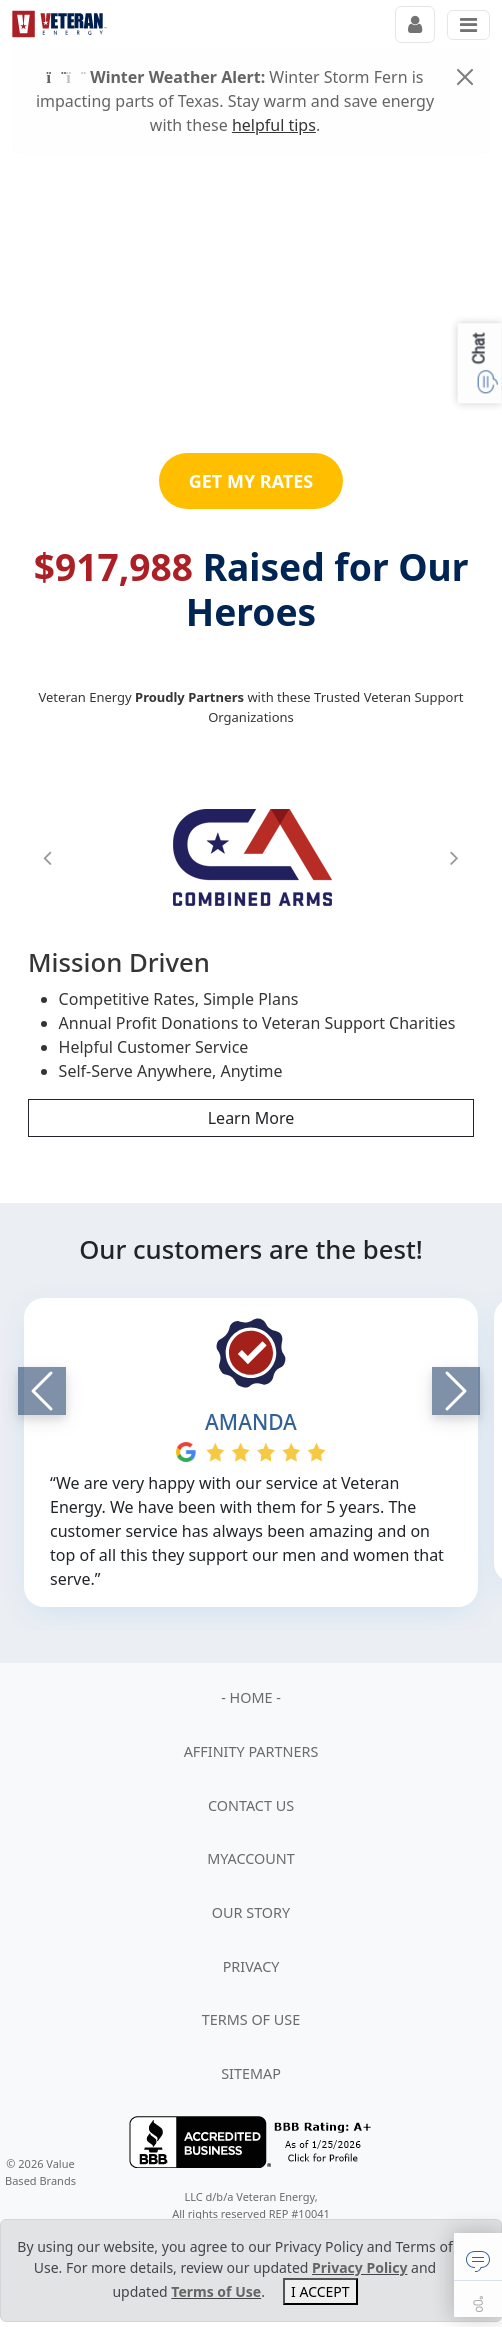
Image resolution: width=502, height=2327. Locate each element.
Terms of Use (216, 2291)
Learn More (251, 1118)
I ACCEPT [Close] (320, 2291)
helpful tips (274, 125)
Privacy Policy (359, 2267)
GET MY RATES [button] (251, 481)
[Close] (465, 77)
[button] (48, 857)
